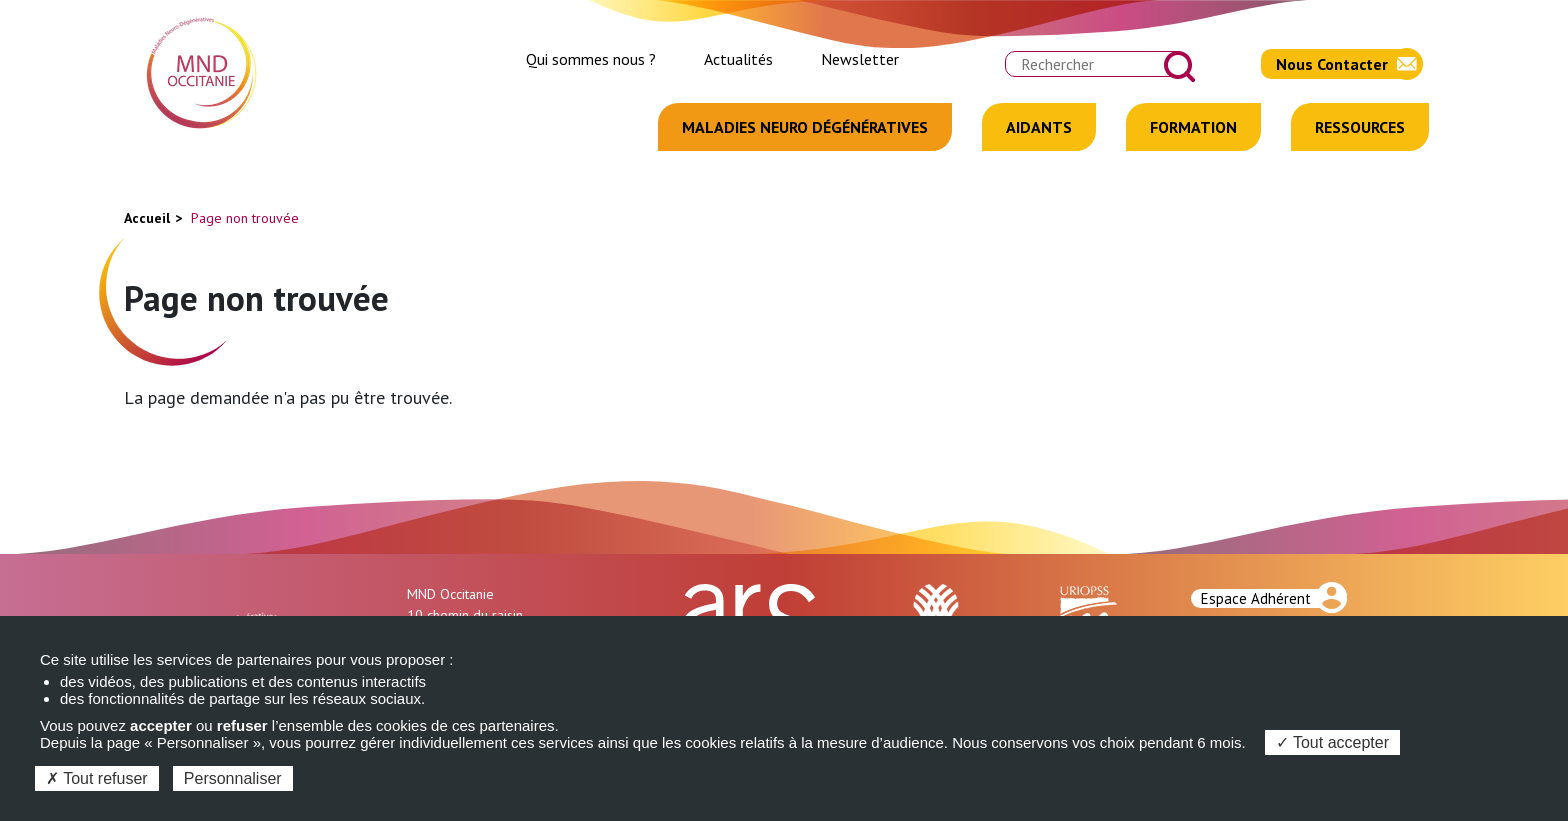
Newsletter (860, 59)
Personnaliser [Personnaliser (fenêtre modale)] (233, 778)
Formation (1193, 127)
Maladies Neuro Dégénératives (805, 127)
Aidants (1039, 127)
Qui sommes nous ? (591, 59)
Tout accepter (1332, 742)
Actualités (738, 59)
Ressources (1360, 127)
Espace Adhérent (1256, 598)
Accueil (147, 218)
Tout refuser (97, 778)
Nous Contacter (1332, 64)
